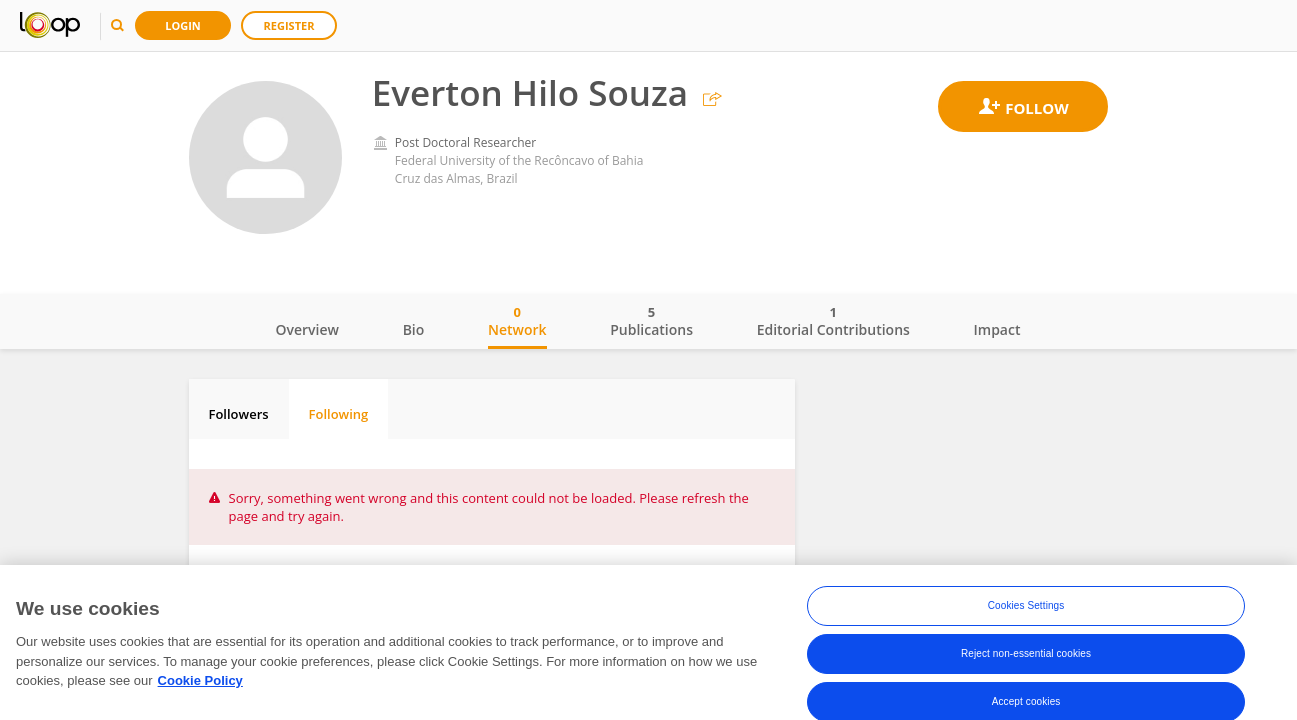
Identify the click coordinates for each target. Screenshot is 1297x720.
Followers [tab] (239, 414)
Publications (651, 321)
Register (289, 25)
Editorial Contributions (833, 321)
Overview (307, 329)
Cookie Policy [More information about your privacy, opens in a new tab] (200, 684)
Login (183, 25)
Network (517, 321)
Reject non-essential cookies (1026, 657)
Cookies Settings (1026, 609)
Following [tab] (339, 414)
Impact (997, 329)
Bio (414, 329)
